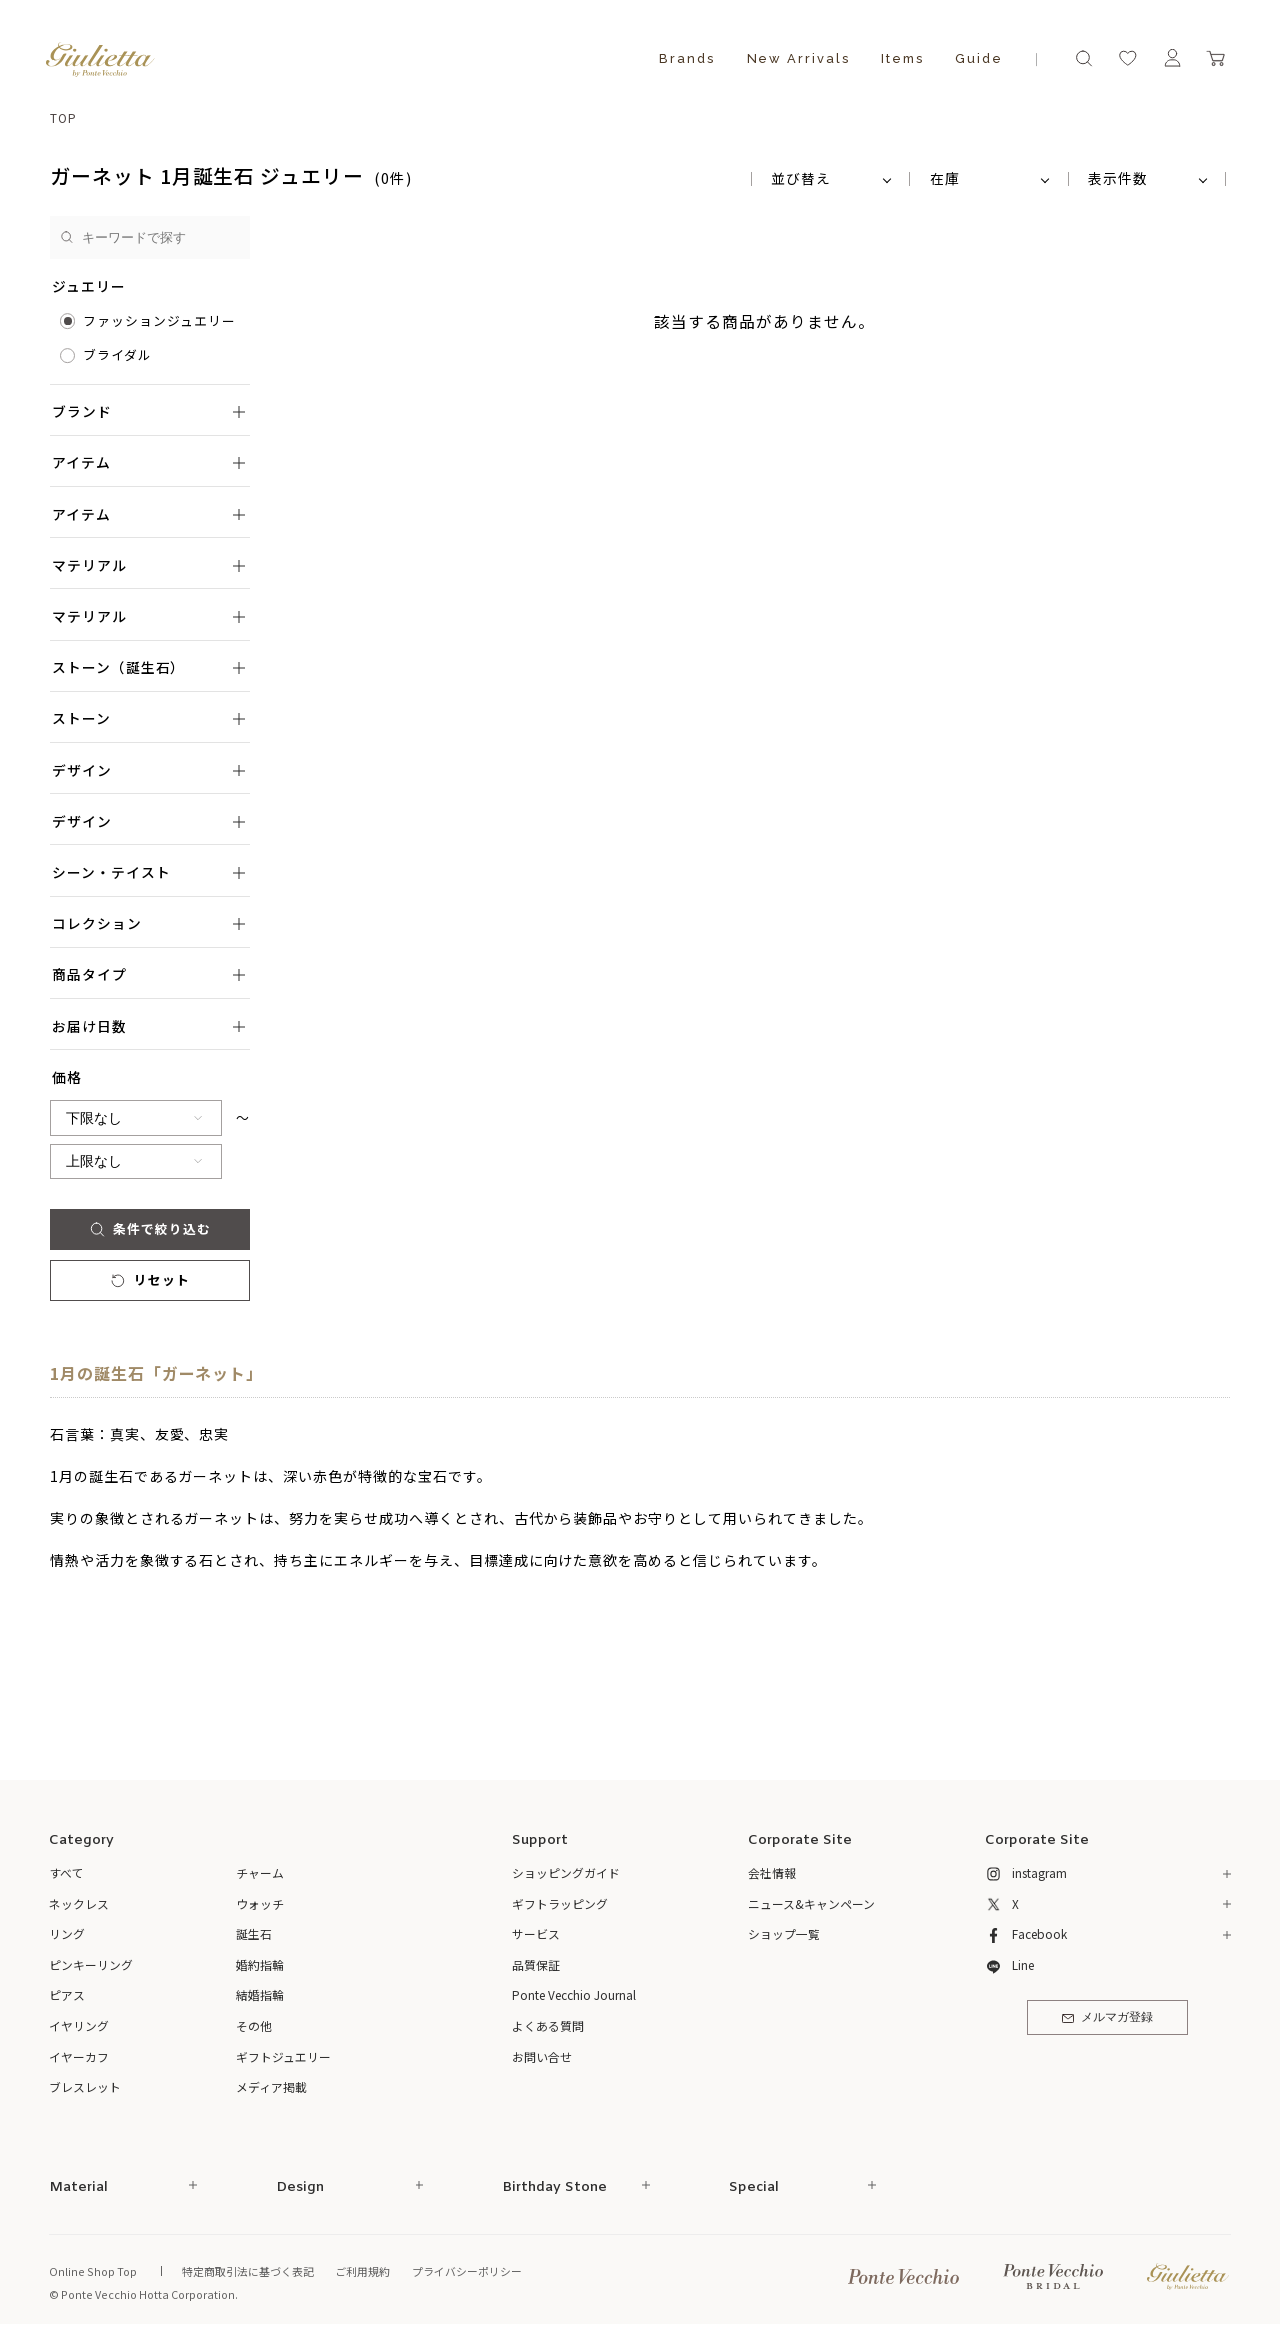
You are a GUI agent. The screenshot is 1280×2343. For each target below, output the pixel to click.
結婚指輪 (260, 1994)
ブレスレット (85, 2086)
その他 (254, 2025)
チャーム (260, 1872)
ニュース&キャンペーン (811, 1903)
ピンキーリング (91, 1964)
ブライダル (117, 354)
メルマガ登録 (1107, 2018)
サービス (536, 1933)
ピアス (67, 1994)
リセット (149, 1279)
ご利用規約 (362, 2271)
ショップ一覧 (784, 1933)
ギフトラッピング (560, 1903)
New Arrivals (798, 58)
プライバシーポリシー (467, 2271)
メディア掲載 (271, 2086)
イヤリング (79, 2025)
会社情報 (772, 1872)
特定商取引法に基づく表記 (248, 2271)
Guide (979, 58)
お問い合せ (542, 2056)
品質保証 (536, 1964)
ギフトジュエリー (283, 2056)
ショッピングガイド (566, 1872)
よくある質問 (548, 2025)
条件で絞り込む (150, 1228)
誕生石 (254, 1933)
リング (67, 1933)
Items (902, 58)
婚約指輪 (260, 1964)
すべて (66, 1872)
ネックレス (79, 1903)
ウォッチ (260, 1903)
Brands (687, 58)
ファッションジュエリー (159, 320)
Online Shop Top (93, 2271)
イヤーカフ (79, 2056)
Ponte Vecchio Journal (574, 1994)
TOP (63, 117)
